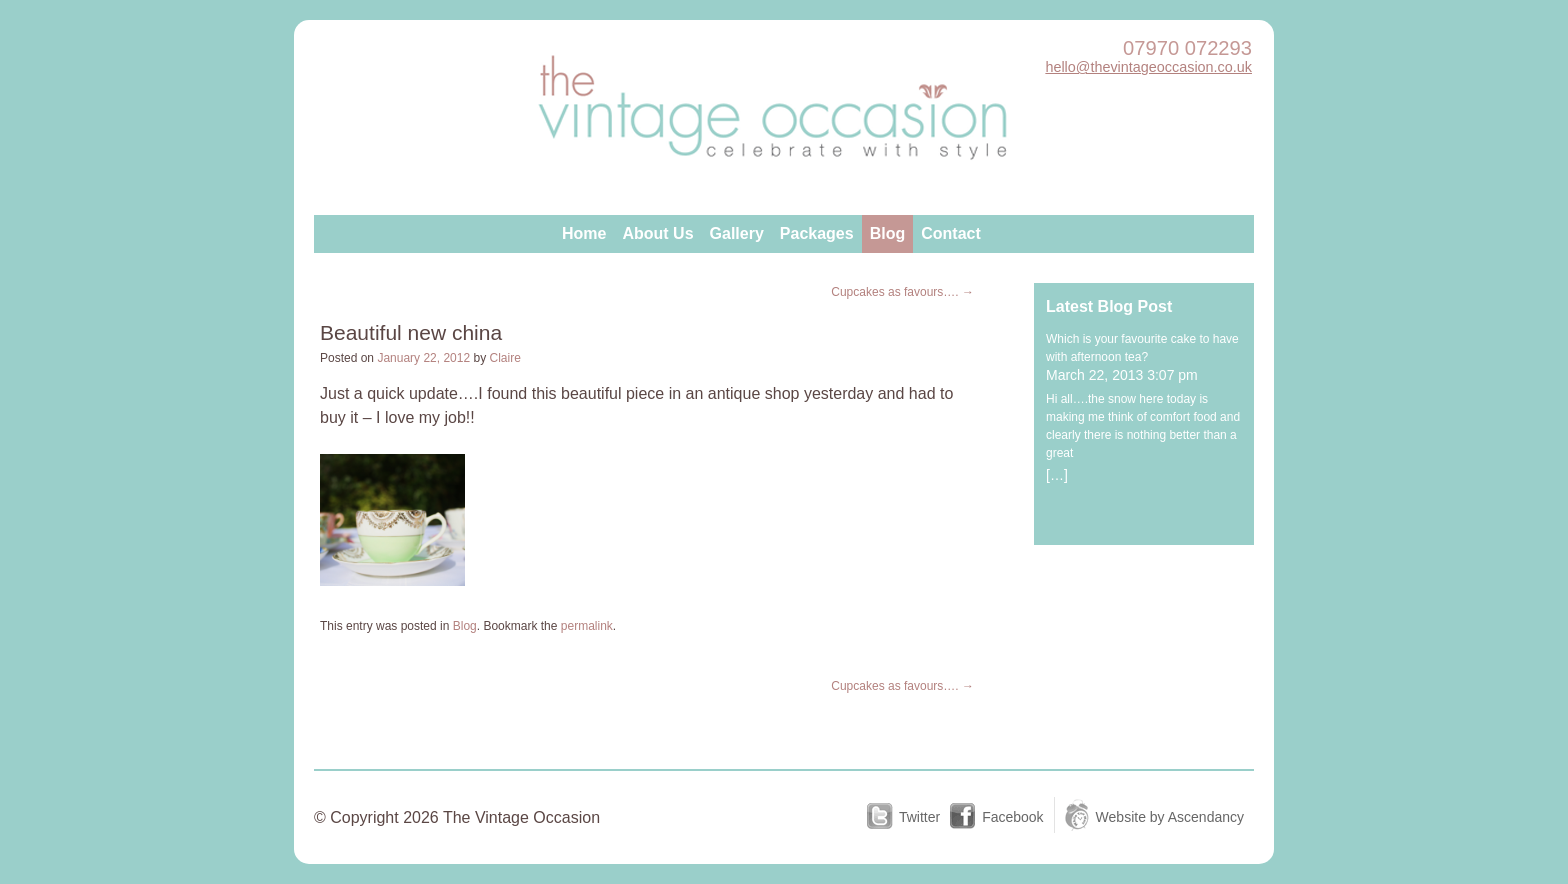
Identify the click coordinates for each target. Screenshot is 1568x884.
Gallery (737, 233)
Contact (951, 233)
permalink (587, 626)
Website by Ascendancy (1170, 817)
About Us (657, 233)
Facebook (1012, 817)
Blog (888, 233)
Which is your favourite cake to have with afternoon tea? (1142, 348)
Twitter (919, 817)
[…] (1057, 475)
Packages (817, 233)
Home (584, 233)
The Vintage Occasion (774, 114)
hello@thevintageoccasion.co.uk (1148, 67)
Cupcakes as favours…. (902, 292)
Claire (505, 358)
